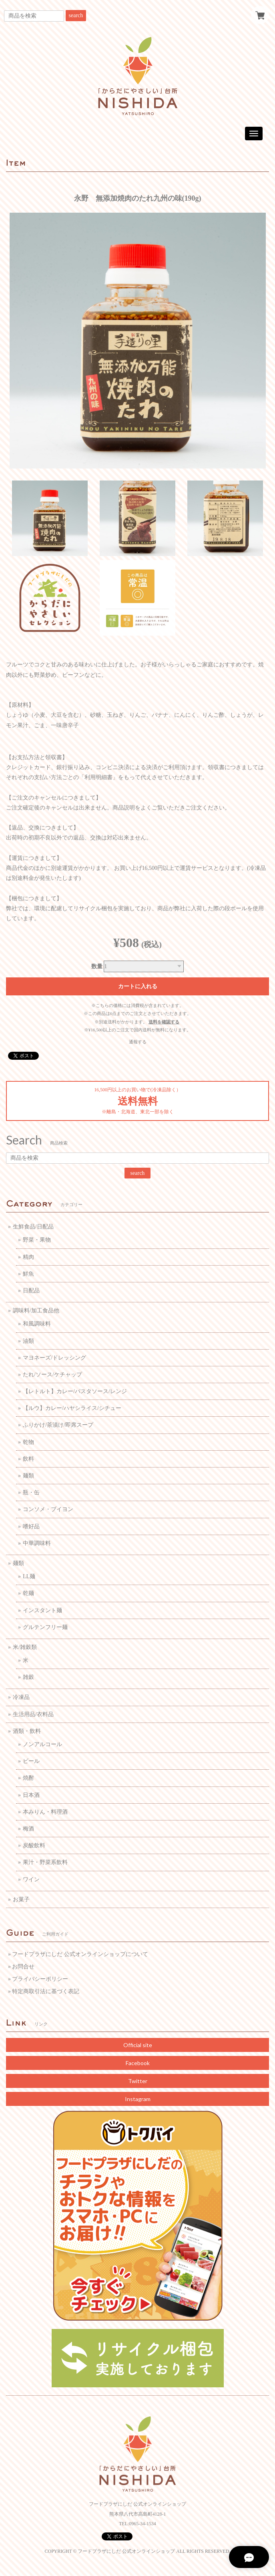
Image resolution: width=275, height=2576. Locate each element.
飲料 (28, 1459)
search (76, 15)
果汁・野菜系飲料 (45, 1862)
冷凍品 (21, 1697)
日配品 (31, 1291)
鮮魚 (28, 1274)
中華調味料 (37, 1543)
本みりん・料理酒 (45, 1812)
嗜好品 (31, 1526)
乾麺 (28, 1593)
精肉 (28, 1257)
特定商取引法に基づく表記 (45, 1991)
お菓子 (21, 1899)
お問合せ (23, 1967)
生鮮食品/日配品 (33, 1227)
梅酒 (28, 1829)
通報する (138, 1041)
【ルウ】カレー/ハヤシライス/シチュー (72, 1408)
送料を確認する (164, 1021)
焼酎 (28, 1778)
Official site (137, 2045)
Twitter (137, 2081)
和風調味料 (37, 1324)
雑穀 (28, 1677)
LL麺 (29, 1576)
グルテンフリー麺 (45, 1627)
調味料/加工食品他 (36, 1311)
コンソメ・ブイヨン (48, 1509)
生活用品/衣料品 (33, 1714)
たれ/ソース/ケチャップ (52, 1375)
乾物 (28, 1442)
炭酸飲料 (34, 1845)
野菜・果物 (37, 1240)
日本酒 (31, 1795)
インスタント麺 (42, 1610)
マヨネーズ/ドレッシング (54, 1358)
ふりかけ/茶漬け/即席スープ (58, 1425)
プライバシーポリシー (40, 1979)
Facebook (138, 2063)
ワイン (31, 1879)
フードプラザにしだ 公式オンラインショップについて (80, 1954)
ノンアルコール (42, 1744)
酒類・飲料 (27, 1731)
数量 (96, 966)
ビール (31, 1761)
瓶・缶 (31, 1492)
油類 (28, 1341)
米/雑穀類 (25, 1647)
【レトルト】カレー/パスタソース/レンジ (75, 1391)
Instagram (138, 2098)
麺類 (28, 1476)
